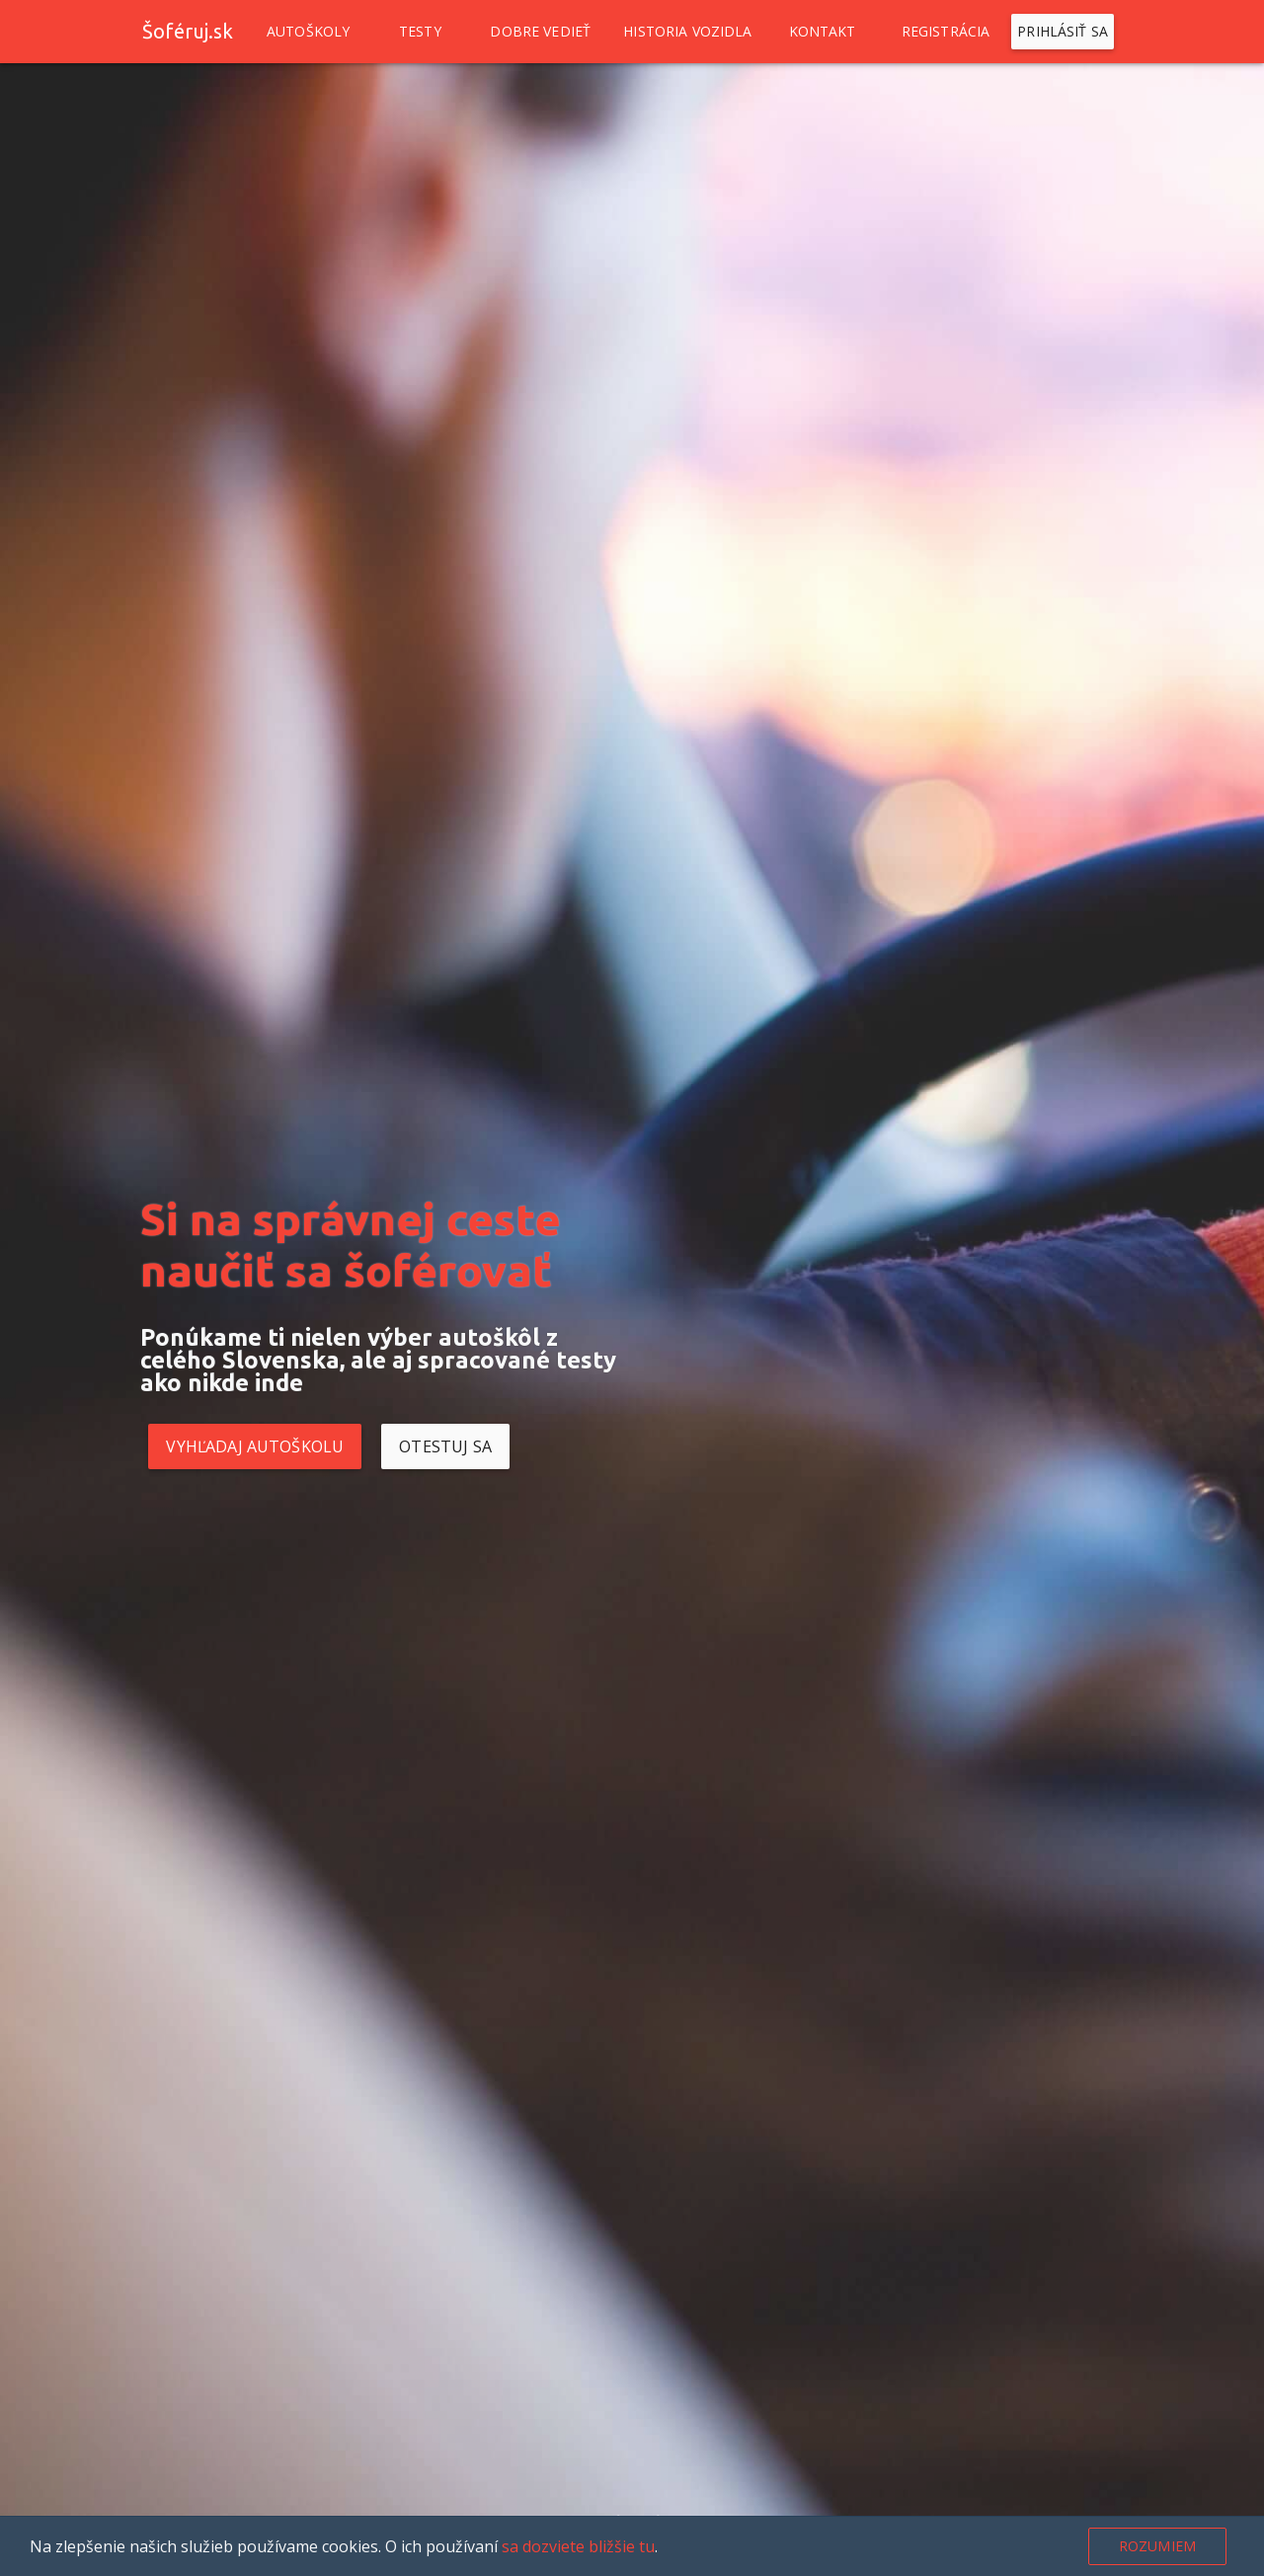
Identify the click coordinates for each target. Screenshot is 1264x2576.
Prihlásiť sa (1062, 31)
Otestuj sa (445, 1446)
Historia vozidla (687, 31)
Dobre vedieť (540, 31)
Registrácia (946, 31)
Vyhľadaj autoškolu (254, 1446)
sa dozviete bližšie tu (578, 2546)
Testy (419, 31)
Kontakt (822, 31)
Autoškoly (308, 31)
